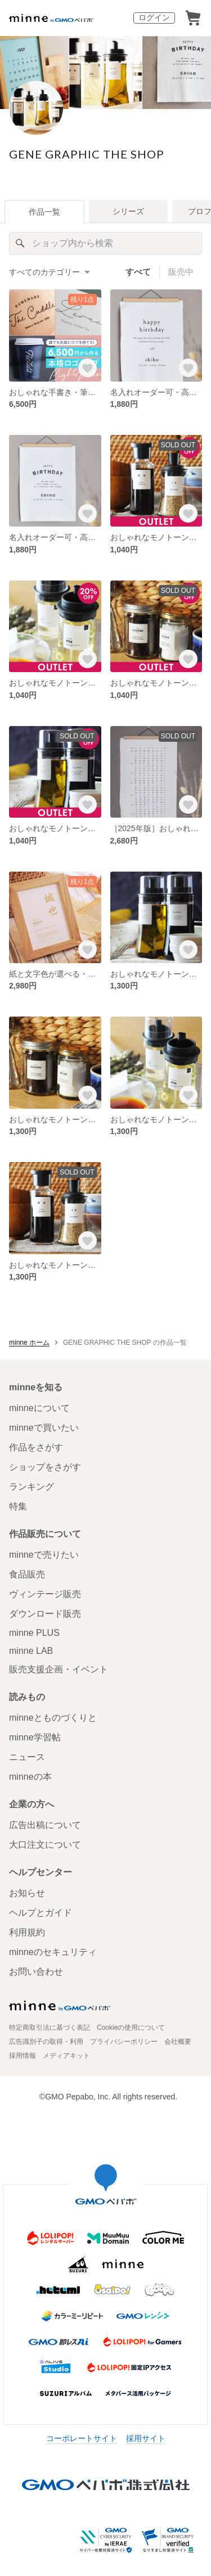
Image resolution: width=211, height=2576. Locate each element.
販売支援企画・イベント (58, 1669)
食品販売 (27, 1574)
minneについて (39, 1408)
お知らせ (27, 1893)
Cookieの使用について (131, 2027)
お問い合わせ (36, 1971)
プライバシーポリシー (124, 2042)
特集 (18, 1506)
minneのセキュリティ (53, 1952)
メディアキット (66, 2056)
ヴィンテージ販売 (45, 1594)
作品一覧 (44, 211)
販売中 (181, 271)
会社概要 (177, 2042)
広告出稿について (45, 1825)
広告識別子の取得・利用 (46, 2042)
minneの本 (30, 1776)
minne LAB (31, 1651)
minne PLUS (34, 1633)
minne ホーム (29, 1342)
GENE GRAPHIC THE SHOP (86, 154)
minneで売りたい (44, 1554)
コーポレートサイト (81, 2438)
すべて (138, 271)
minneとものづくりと (53, 1717)
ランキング (31, 1486)
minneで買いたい (44, 1427)
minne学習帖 (35, 1737)
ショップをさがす (45, 1467)
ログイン (154, 17)
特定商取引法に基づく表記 (49, 2027)
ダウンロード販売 (45, 1613)
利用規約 (27, 1932)
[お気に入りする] (87, 367)
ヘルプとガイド (40, 1912)
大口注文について (45, 1844)
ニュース (27, 1757)
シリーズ (128, 211)
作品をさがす (36, 1447)
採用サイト (145, 2438)
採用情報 (22, 2056)
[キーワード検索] (105, 243)
